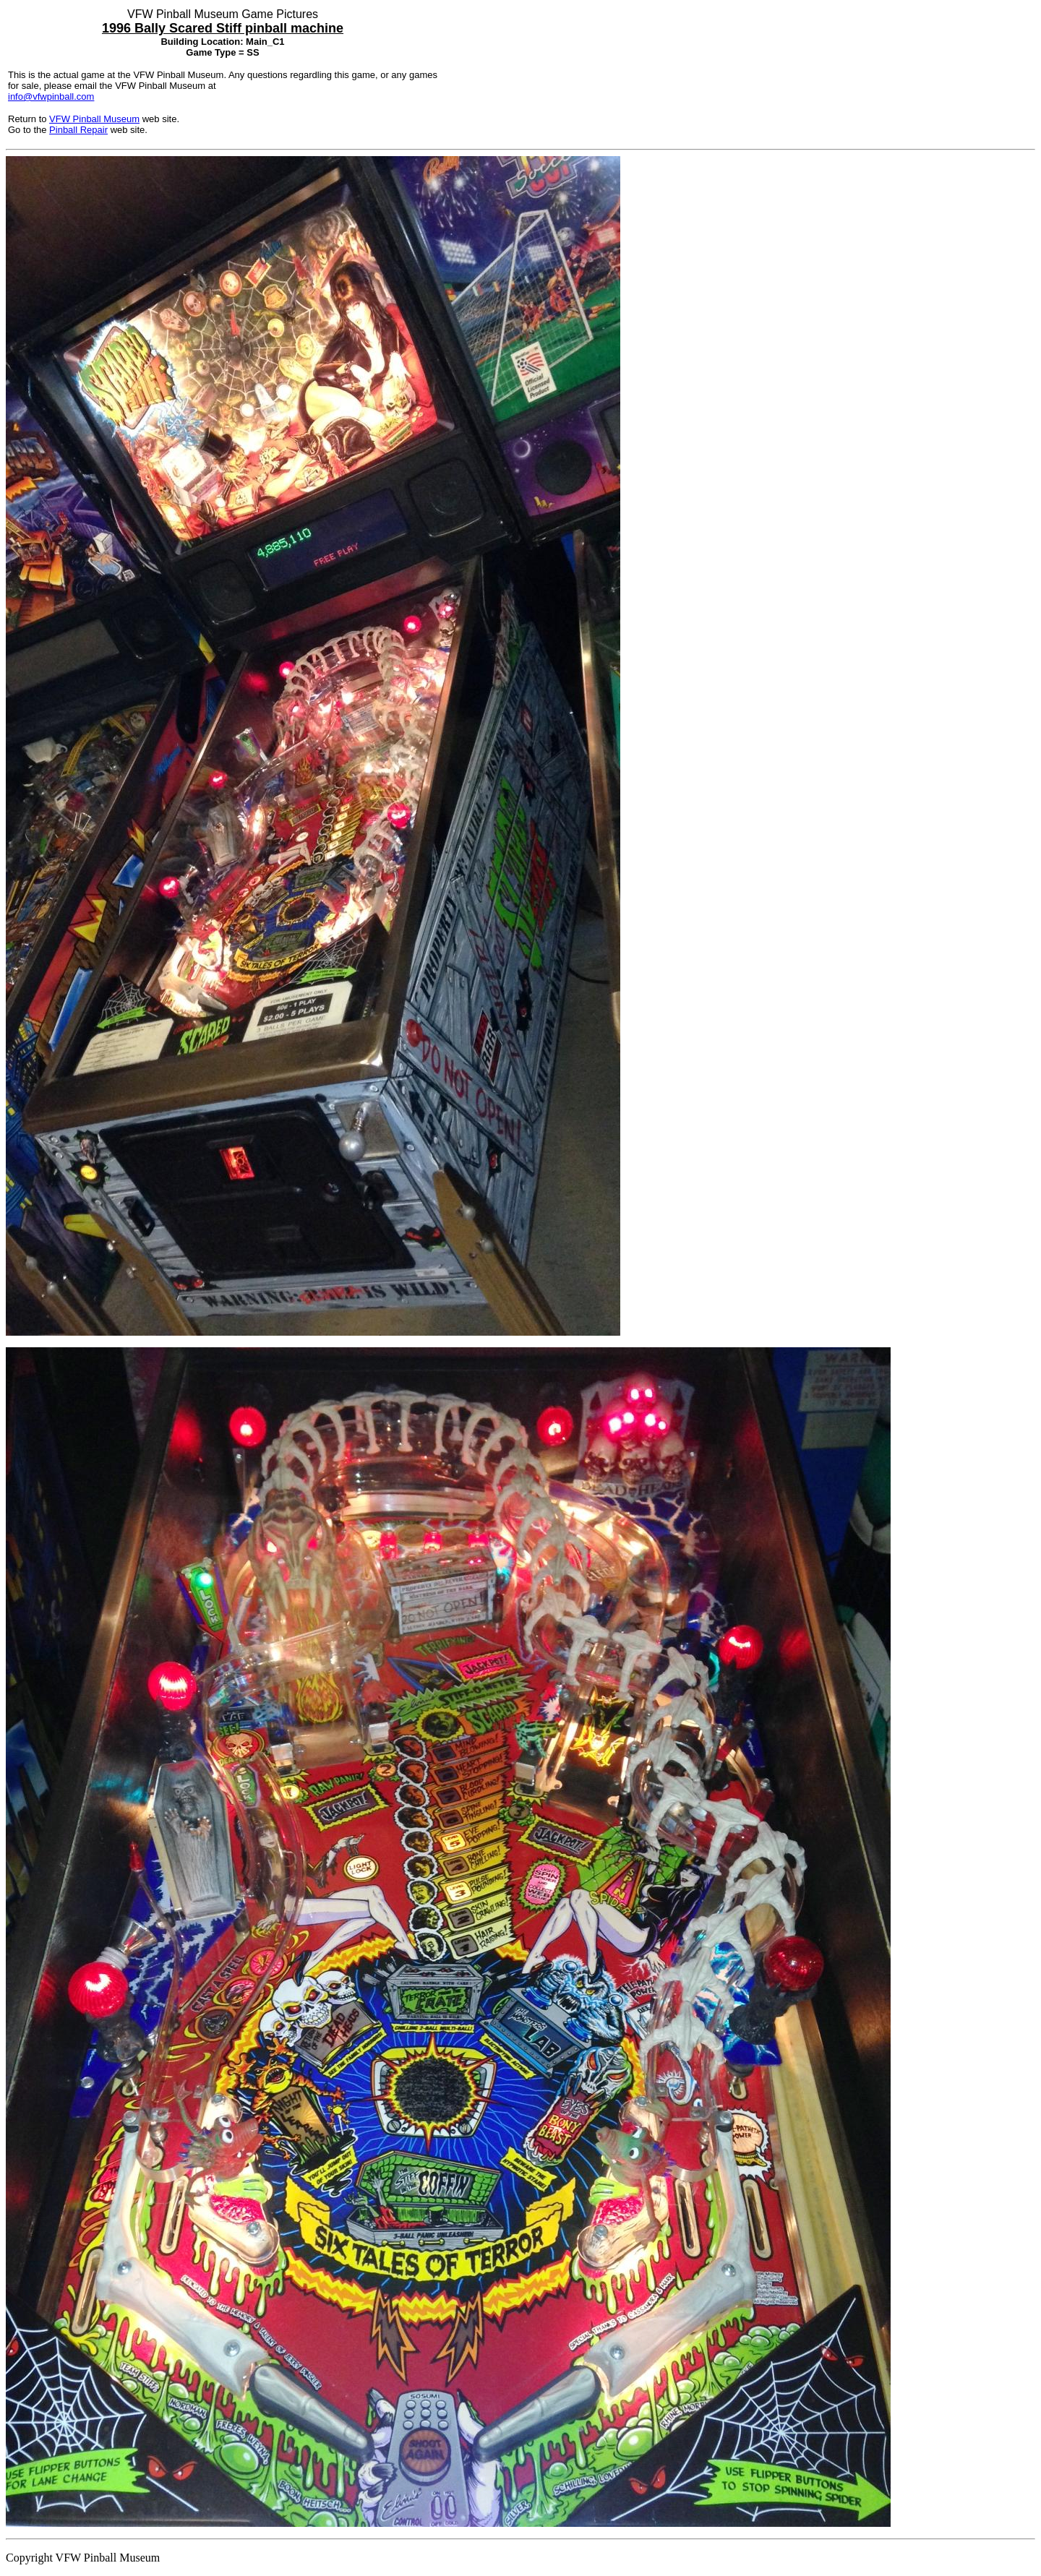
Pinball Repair (78, 129)
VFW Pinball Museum (94, 118)
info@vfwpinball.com (51, 96)
